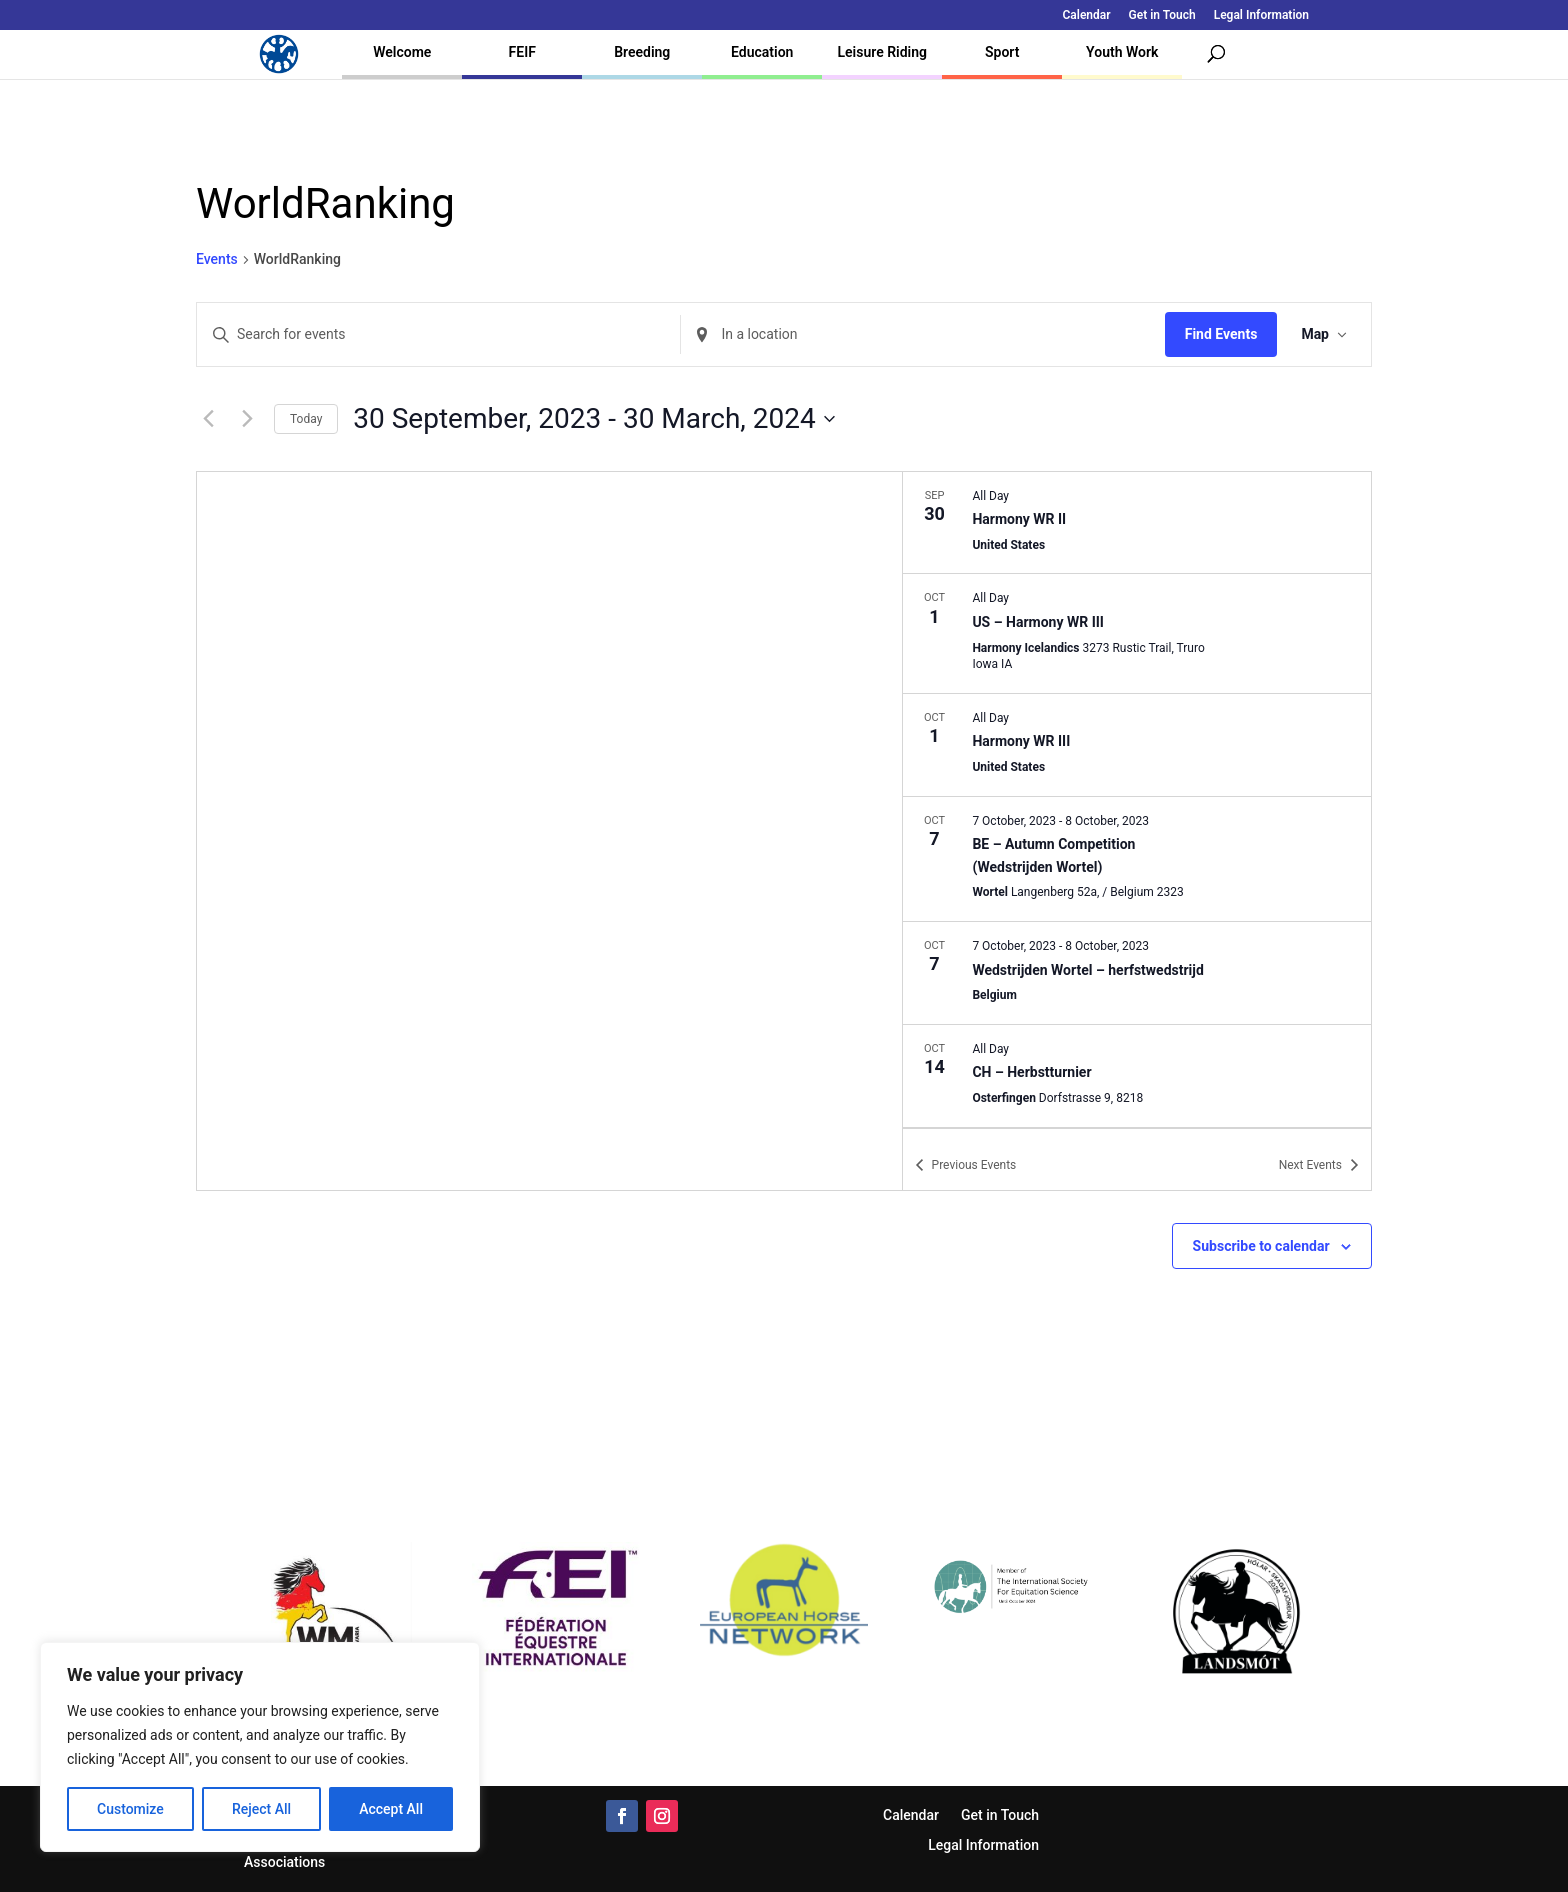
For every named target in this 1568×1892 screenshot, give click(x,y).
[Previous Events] (208, 419)
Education (762, 52)
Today (306, 419)
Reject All (261, 1809)
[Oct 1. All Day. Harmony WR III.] (1137, 745)
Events (217, 259)
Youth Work (1122, 52)
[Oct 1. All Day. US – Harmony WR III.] (1137, 633)
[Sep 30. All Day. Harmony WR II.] (1137, 523)
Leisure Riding (882, 52)
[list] (1137, 800)
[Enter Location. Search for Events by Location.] (922, 334)
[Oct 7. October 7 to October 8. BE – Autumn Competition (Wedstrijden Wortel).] (1137, 859)
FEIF (522, 52)
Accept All (391, 1809)
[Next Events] (247, 419)
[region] (260, 1747)
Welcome (402, 52)
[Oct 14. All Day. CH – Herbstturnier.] (1137, 1076)
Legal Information (1261, 15)
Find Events (1221, 334)
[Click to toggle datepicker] (593, 419)
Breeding (642, 52)
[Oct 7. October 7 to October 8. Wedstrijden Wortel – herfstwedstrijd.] (1137, 973)
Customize (130, 1809)
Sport (1002, 52)
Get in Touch (1162, 15)
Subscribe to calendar (1261, 1246)
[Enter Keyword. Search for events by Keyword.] (438, 334)
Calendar (1087, 15)
